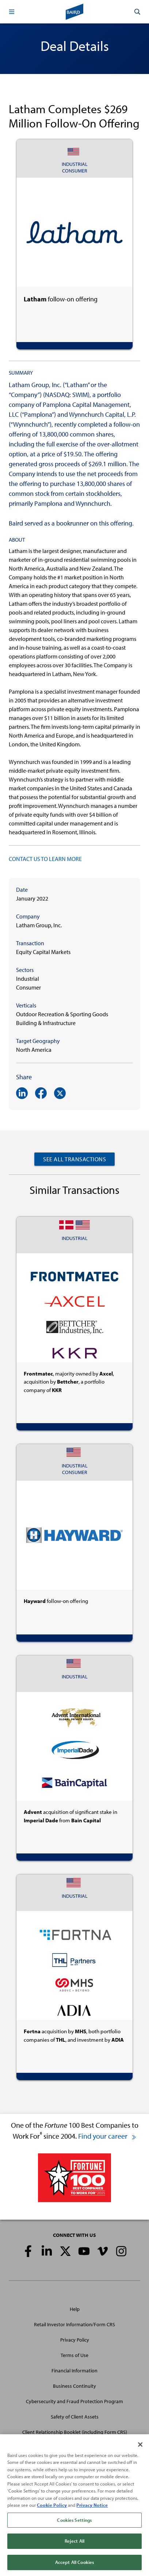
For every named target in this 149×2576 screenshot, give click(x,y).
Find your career (107, 2136)
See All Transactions (74, 1159)
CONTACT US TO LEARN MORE (45, 858)
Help (75, 2309)
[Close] (140, 2452)
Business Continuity (74, 2386)
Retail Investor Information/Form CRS (74, 2324)
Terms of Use (74, 2355)
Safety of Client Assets (75, 2416)
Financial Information (74, 2370)
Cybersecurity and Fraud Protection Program (74, 2401)
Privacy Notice (92, 2512)
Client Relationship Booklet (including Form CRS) (74, 2432)
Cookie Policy (52, 2512)
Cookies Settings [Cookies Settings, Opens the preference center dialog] (74, 2527)
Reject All (74, 2548)
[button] (11, 11)
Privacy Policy (74, 2339)
